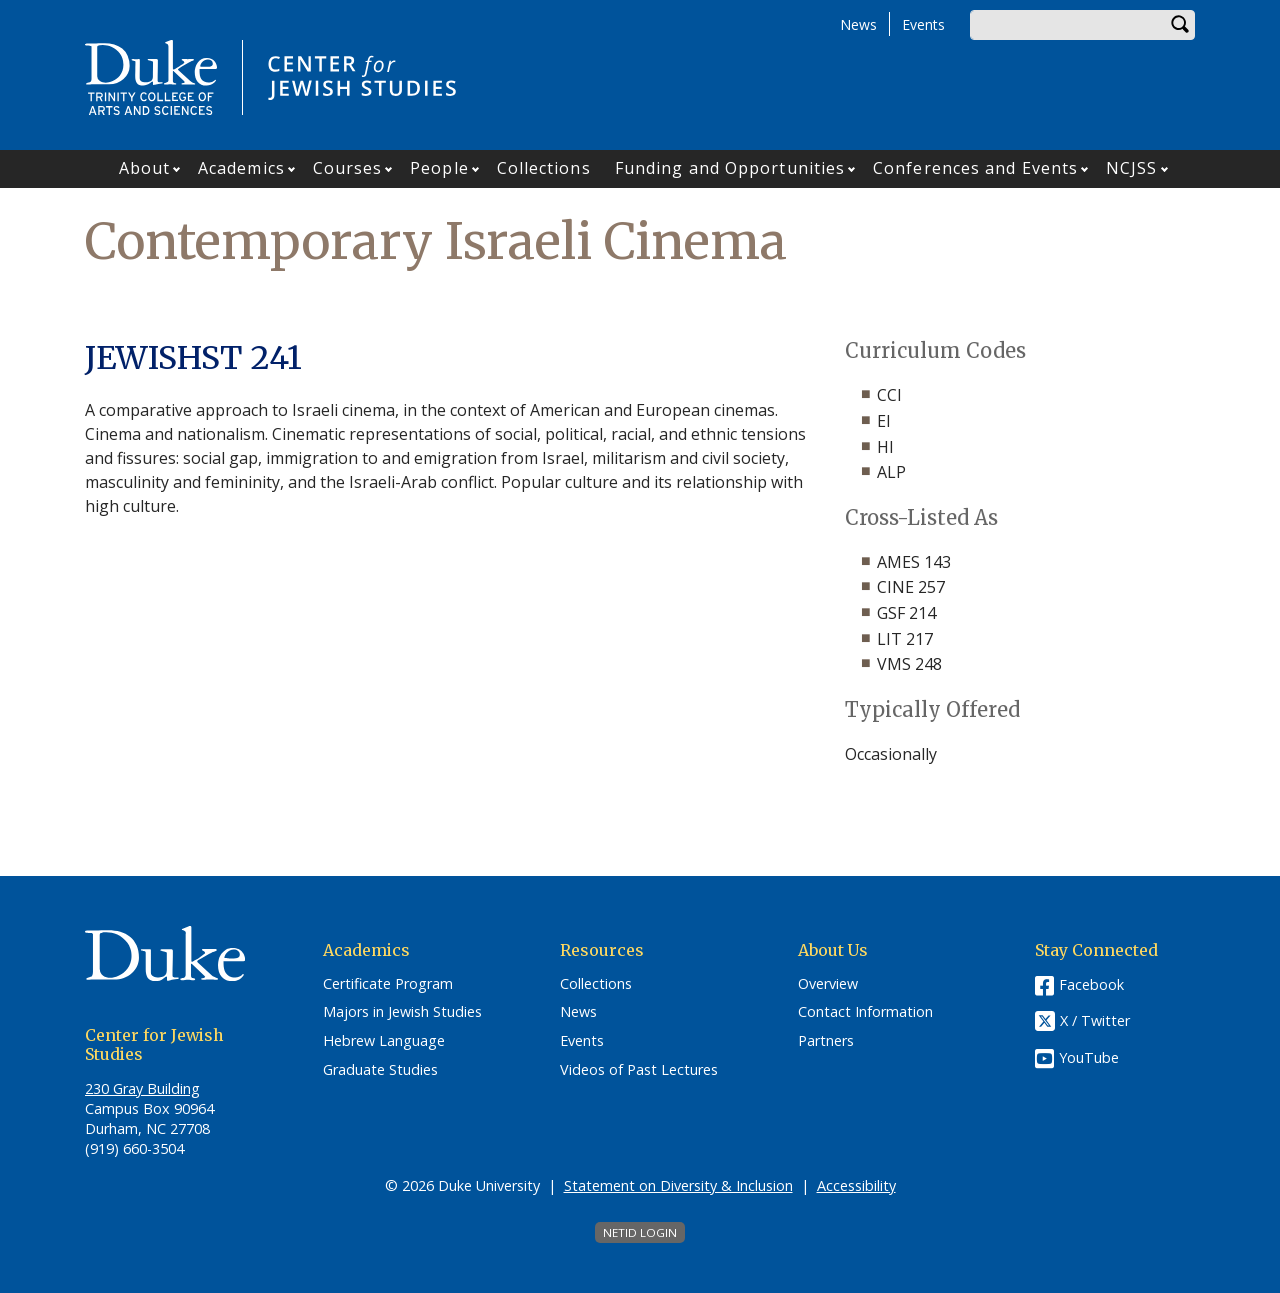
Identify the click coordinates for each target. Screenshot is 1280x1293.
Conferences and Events (975, 168)
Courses (348, 168)
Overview (828, 984)
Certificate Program (388, 984)
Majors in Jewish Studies (402, 1012)
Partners (826, 1041)
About (145, 168)
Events (923, 24)
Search (1180, 25)
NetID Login (640, 1232)
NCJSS (1132, 168)
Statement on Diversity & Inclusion (678, 1185)
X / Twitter (1095, 1020)
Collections (544, 168)
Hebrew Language (384, 1041)
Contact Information (865, 1012)
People (439, 168)
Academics (241, 168)
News (858, 24)
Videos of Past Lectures (639, 1070)
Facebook (1091, 984)
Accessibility (856, 1185)
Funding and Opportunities (730, 168)
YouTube (1089, 1057)
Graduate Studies (380, 1070)
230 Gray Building (142, 1088)
